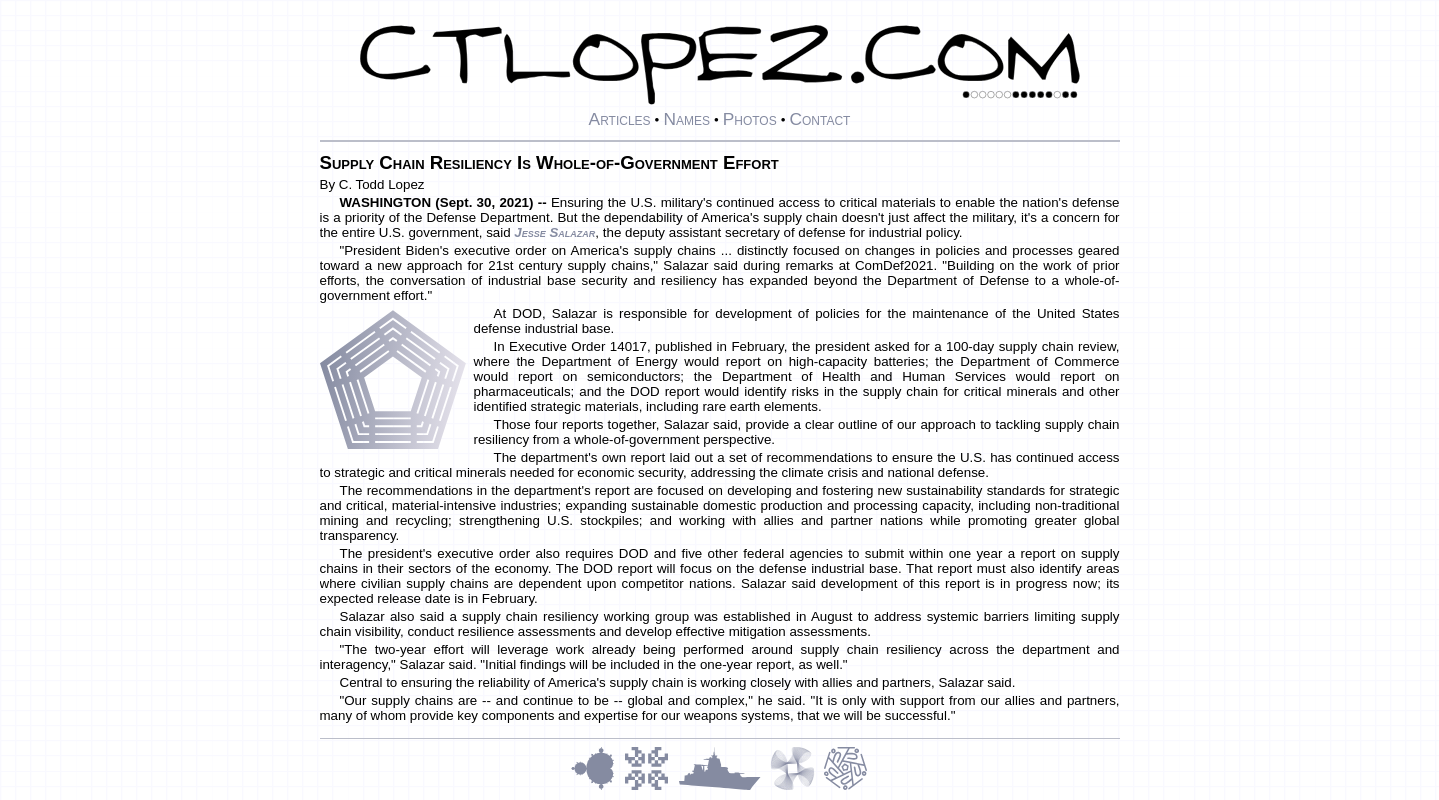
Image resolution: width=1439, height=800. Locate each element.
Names (686, 119)
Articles (620, 119)
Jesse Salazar (554, 232)
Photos (750, 119)
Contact (819, 119)
